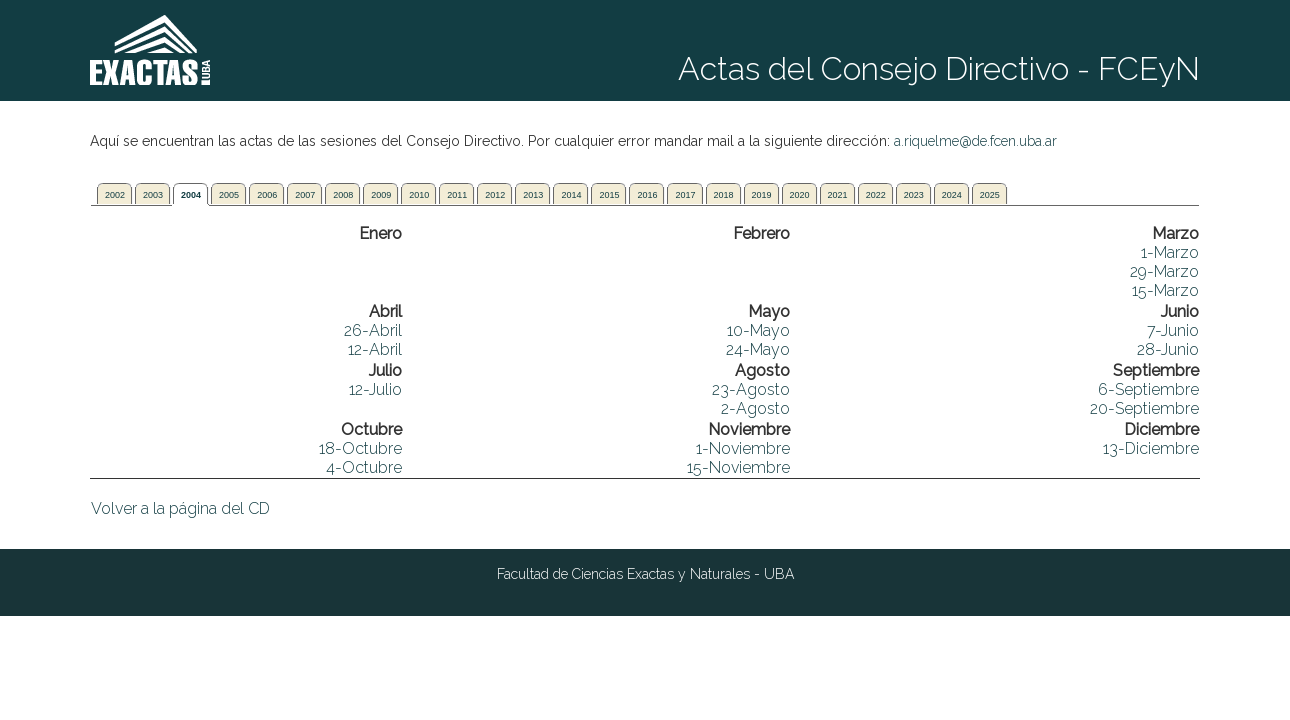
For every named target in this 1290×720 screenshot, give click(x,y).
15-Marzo (1165, 290)
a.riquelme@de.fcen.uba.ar (975, 141)
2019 (762, 195)
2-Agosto (755, 408)
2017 (685, 195)
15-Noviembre (738, 467)
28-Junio (1168, 349)
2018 (724, 195)
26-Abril (373, 330)
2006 (267, 195)
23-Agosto (751, 389)
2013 (533, 195)
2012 (495, 195)
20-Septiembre (1144, 408)
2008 (343, 195)
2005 (229, 195)
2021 (838, 195)
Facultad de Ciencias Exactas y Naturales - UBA (645, 574)
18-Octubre (360, 448)
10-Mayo (758, 330)
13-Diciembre (1151, 448)
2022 (876, 195)
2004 (191, 195)
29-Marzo (1164, 271)
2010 (419, 195)
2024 (952, 195)
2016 (647, 195)
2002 (115, 195)
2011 (457, 195)
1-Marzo (1170, 252)
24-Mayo (758, 349)
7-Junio (1173, 330)
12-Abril (375, 349)
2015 (609, 195)
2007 (305, 195)
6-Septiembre (1148, 389)
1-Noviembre (743, 448)
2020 (800, 195)
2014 (571, 195)
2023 (914, 195)
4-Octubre (364, 467)
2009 (381, 195)
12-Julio (375, 389)
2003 (153, 195)
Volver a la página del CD (180, 508)
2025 (990, 195)
